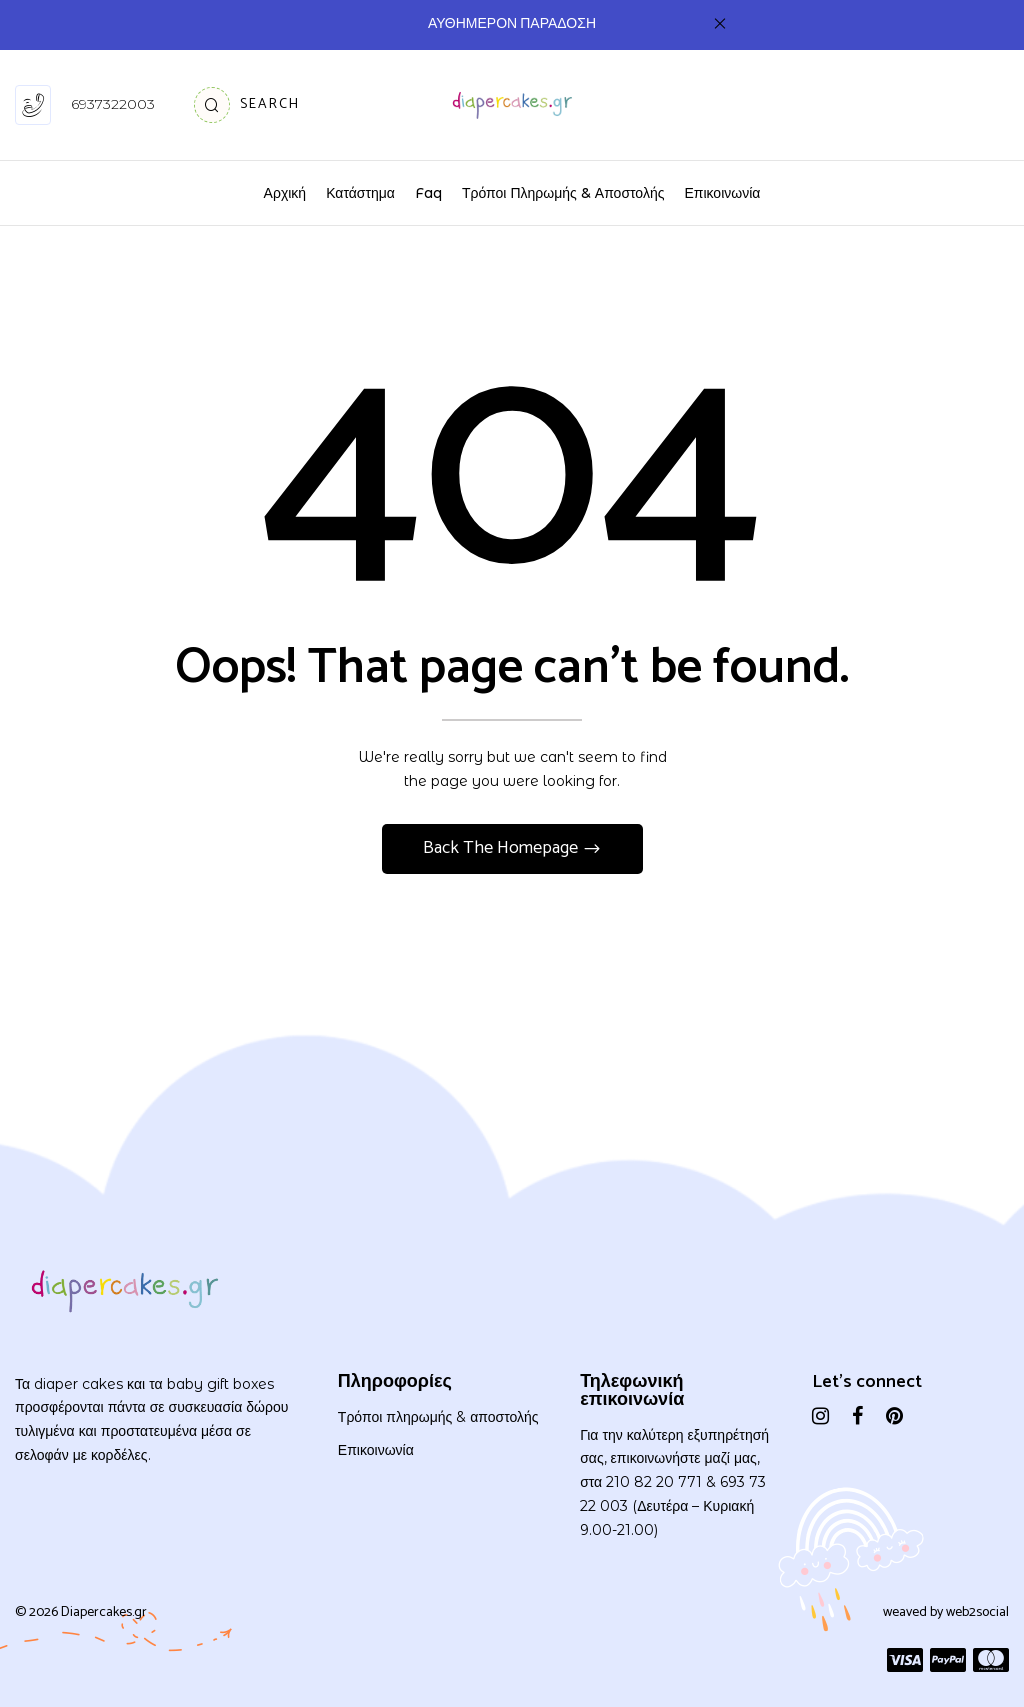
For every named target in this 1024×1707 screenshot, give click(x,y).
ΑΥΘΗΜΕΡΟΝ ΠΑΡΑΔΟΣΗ (512, 24)
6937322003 (113, 104)
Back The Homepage (502, 848)
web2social (977, 1612)
